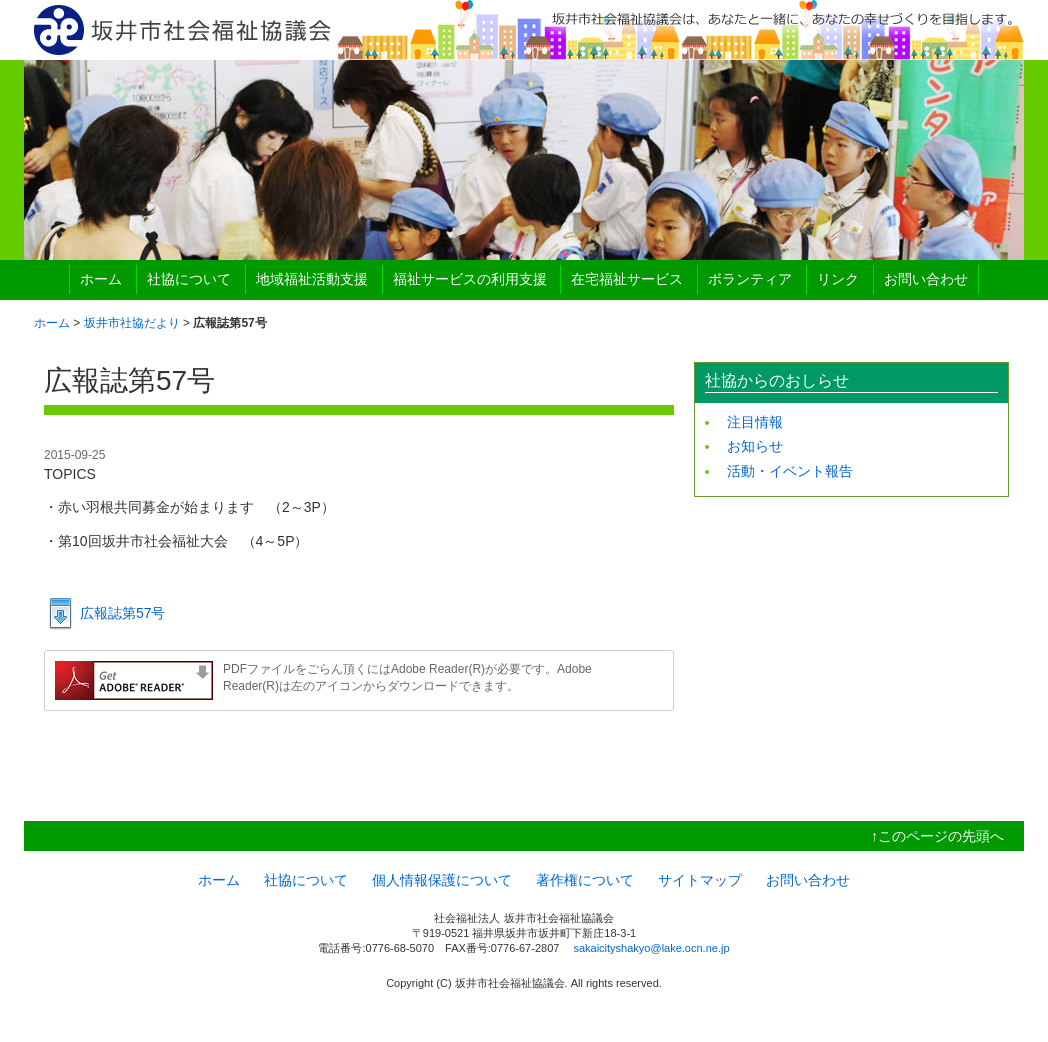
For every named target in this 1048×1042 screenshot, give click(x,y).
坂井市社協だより (132, 323)
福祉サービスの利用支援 (470, 279)
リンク (838, 279)
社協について (189, 279)
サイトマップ (700, 880)
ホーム (101, 279)
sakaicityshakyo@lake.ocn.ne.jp (651, 948)
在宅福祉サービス (627, 279)
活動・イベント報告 (790, 471)
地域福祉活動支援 (312, 279)
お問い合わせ (926, 279)
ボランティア (750, 279)
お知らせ (755, 446)
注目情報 (755, 422)
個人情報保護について (442, 880)
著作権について (585, 880)
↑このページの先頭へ (937, 836)
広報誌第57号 (123, 613)
